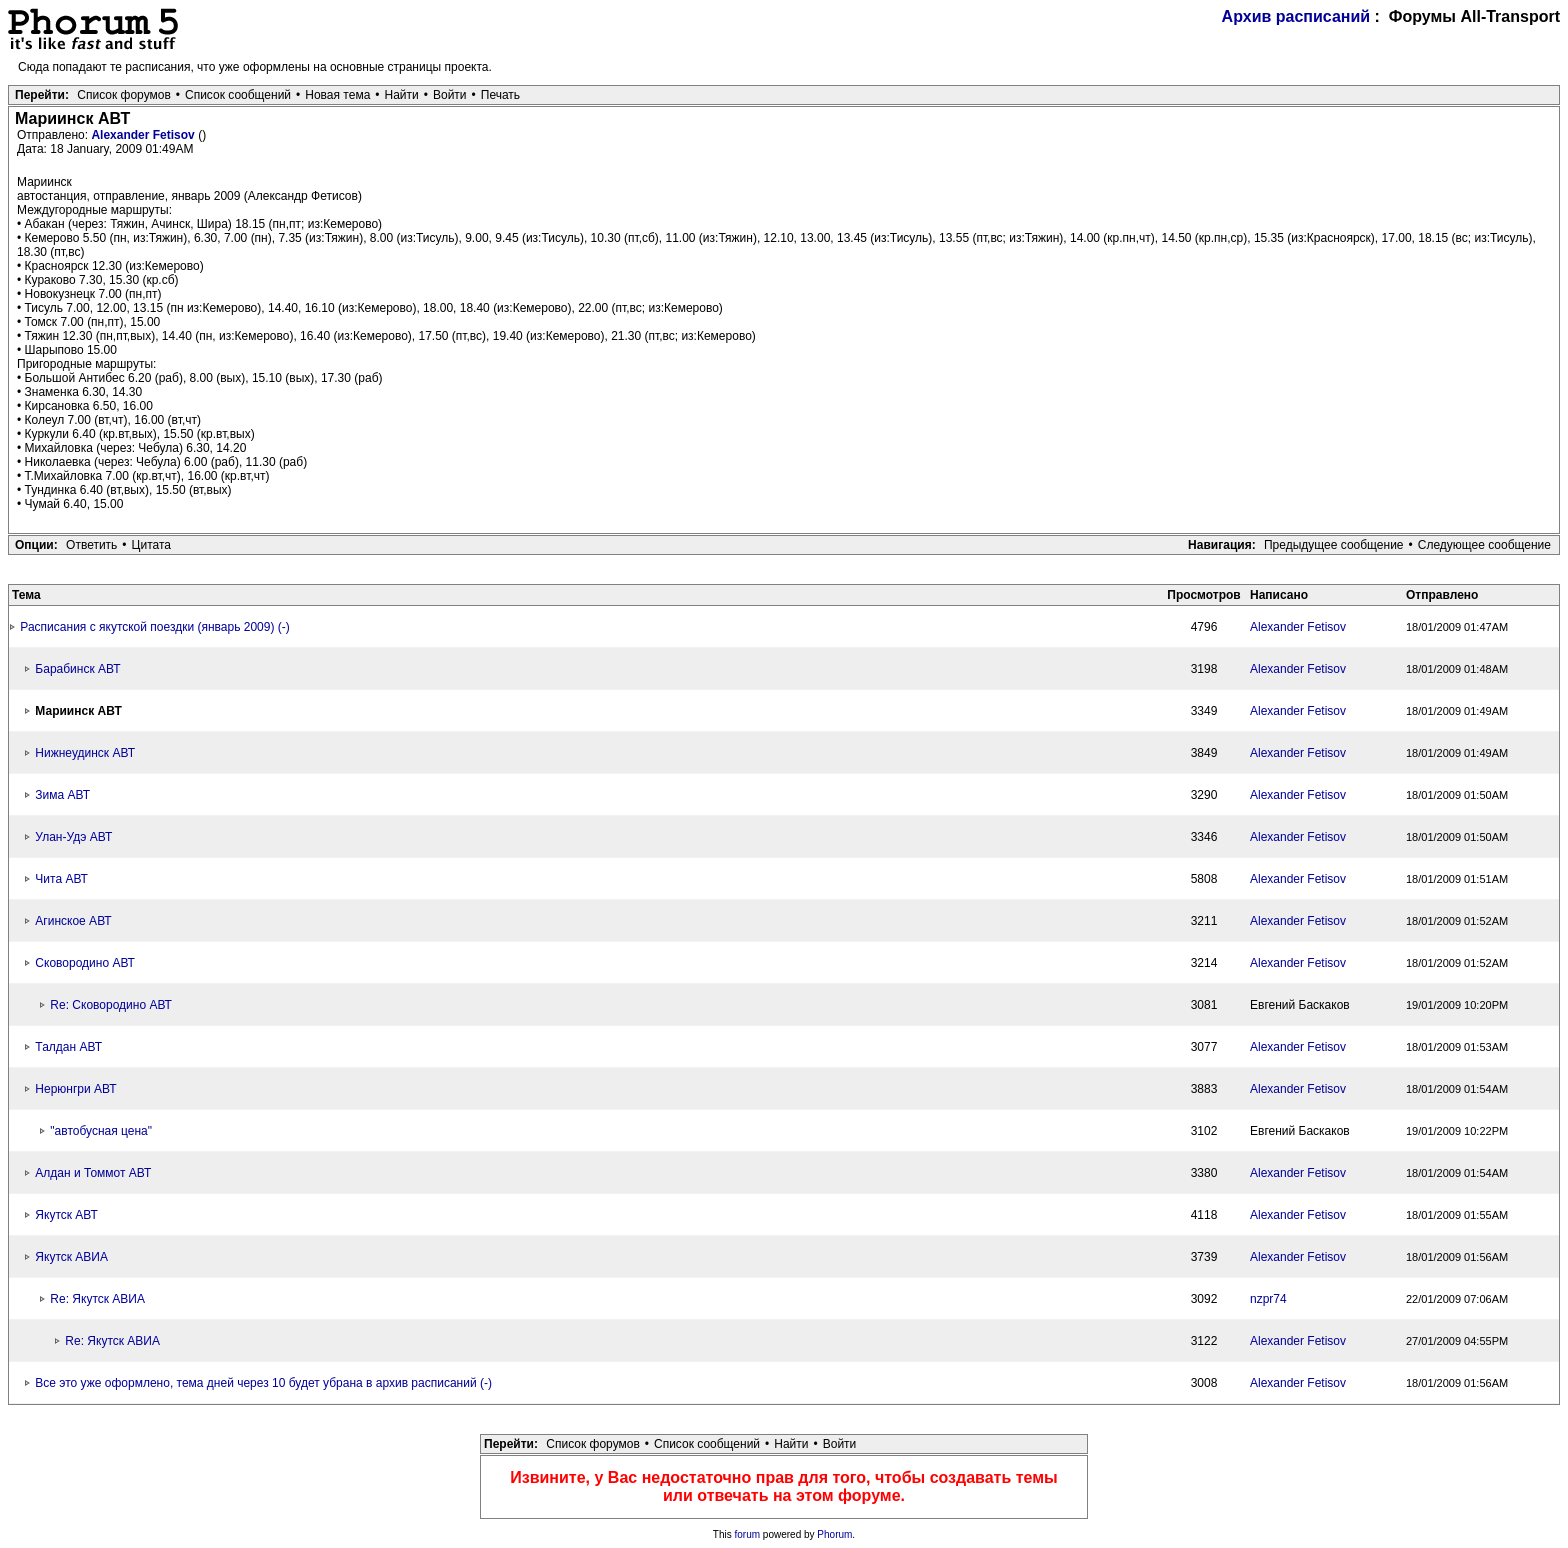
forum (748, 1534)
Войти (450, 95)
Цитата (151, 545)
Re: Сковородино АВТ (111, 1005)
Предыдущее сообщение (1334, 545)
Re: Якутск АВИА (97, 1299)
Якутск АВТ (66, 1215)
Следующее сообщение (1484, 545)
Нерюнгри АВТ (75, 1089)
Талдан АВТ (68, 1047)
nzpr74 (1268, 1299)
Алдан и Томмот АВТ (93, 1173)
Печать (500, 95)
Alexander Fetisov (144, 135)
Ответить (91, 545)
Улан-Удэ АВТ (73, 837)
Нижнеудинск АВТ (85, 753)
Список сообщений (238, 95)
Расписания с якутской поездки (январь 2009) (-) (154, 627)
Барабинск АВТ (77, 669)
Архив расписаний (1296, 16)
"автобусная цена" (101, 1131)
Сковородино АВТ (85, 963)
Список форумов (124, 95)
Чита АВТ (61, 879)
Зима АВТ (62, 795)
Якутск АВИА (71, 1257)
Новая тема (337, 95)
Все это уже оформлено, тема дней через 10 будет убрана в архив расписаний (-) (263, 1383)
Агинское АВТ (73, 921)
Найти (402, 95)
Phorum (834, 1534)
